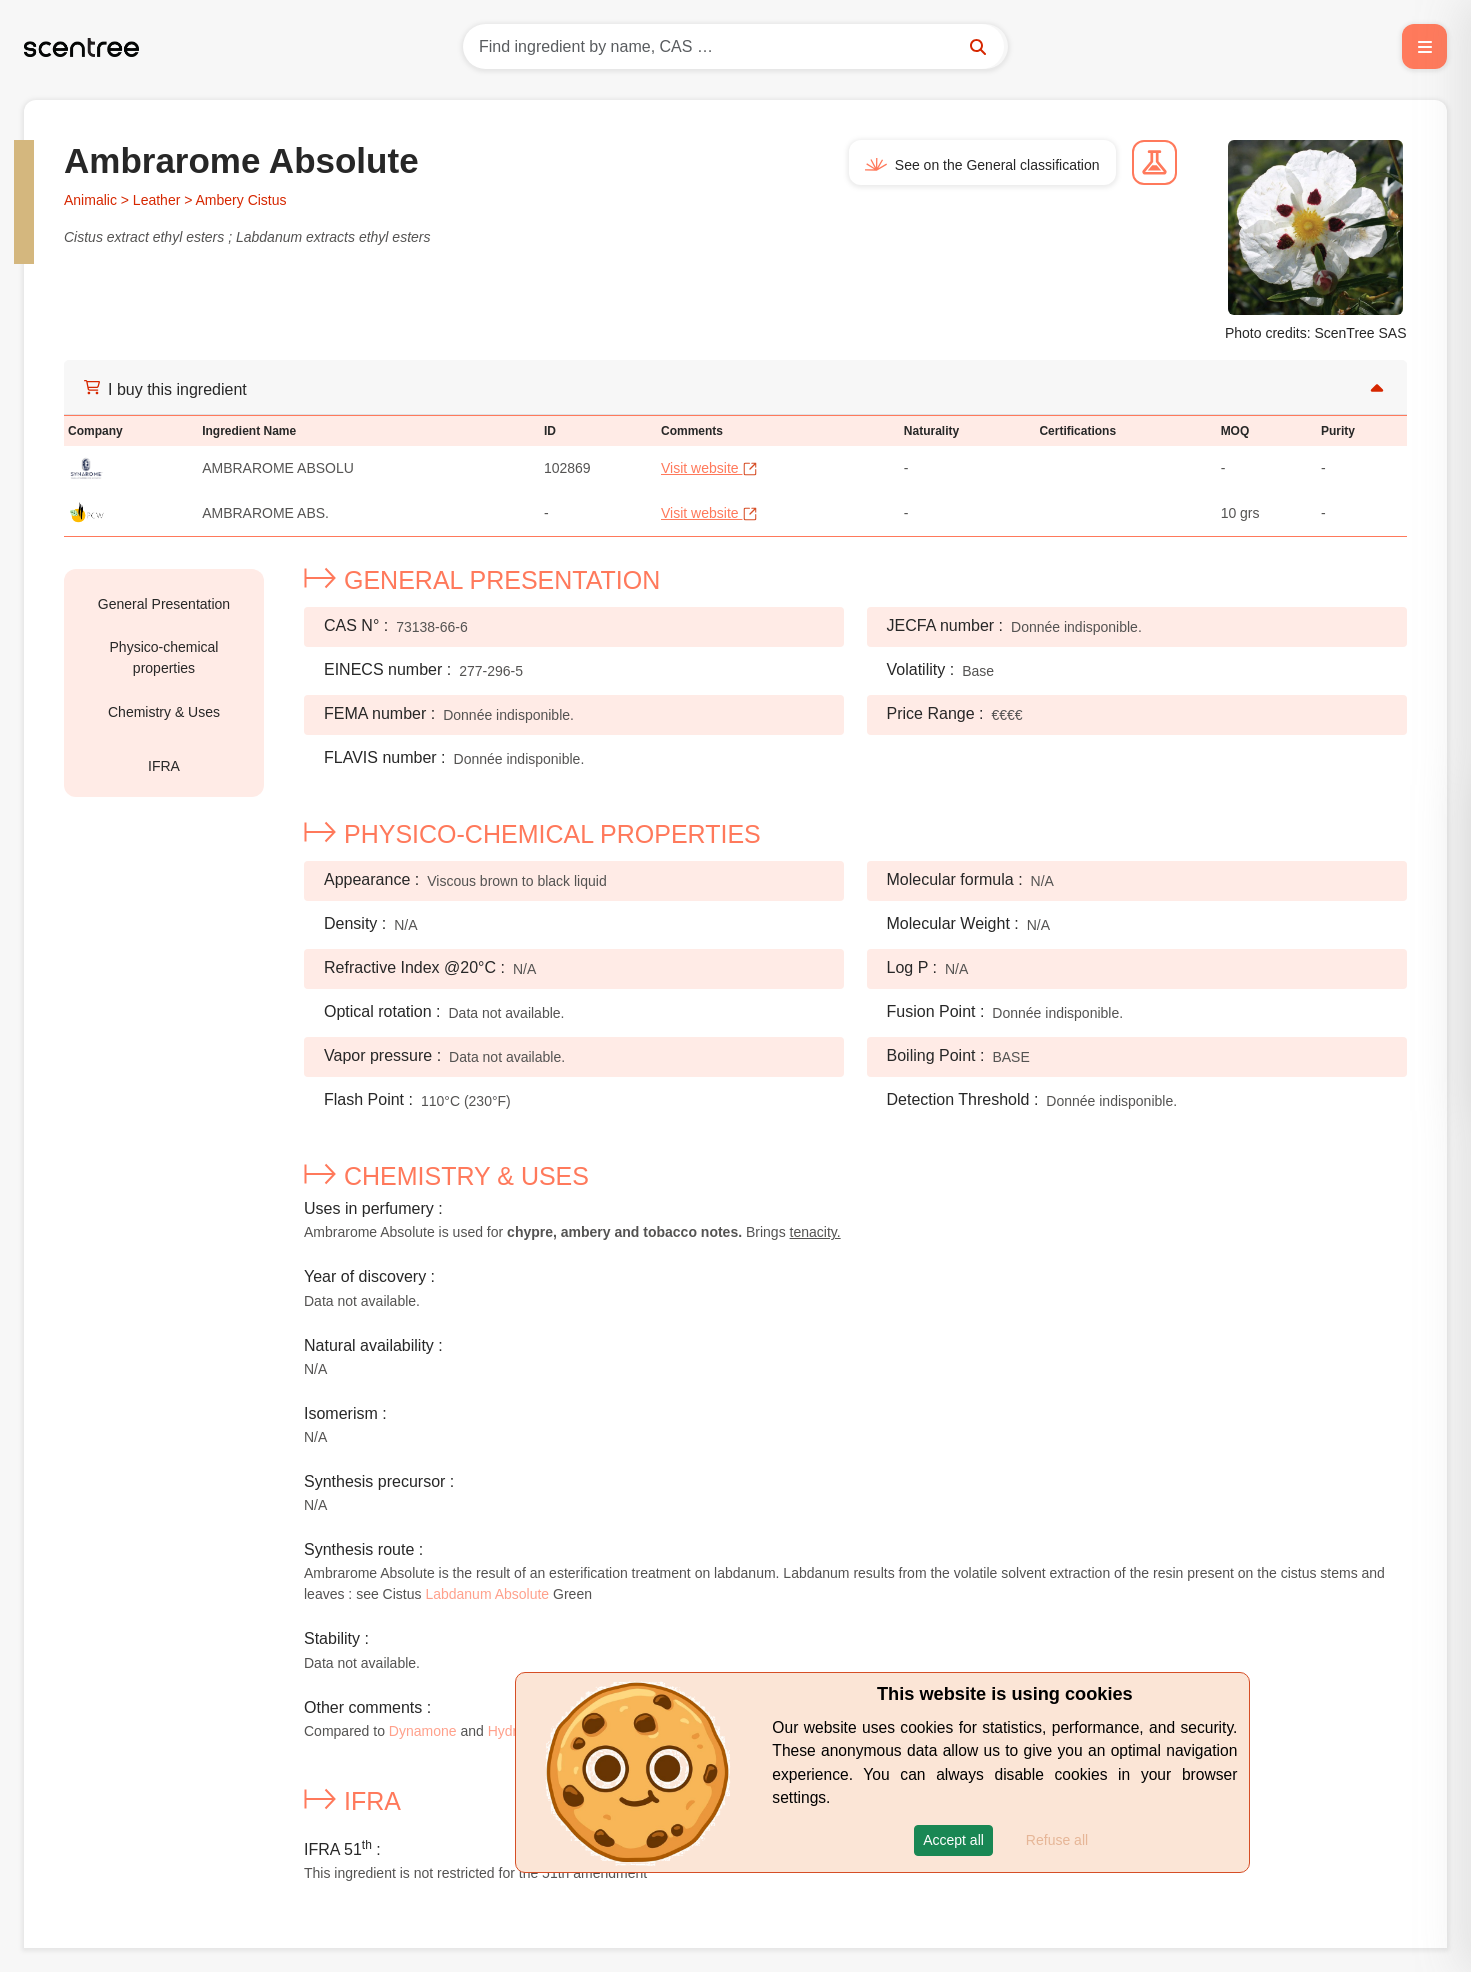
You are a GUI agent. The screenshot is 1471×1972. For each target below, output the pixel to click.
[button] (953, 1840)
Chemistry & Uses (164, 712)
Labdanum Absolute (487, 1594)
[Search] (735, 46)
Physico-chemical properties (164, 657)
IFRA (164, 766)
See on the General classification (982, 165)
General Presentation (164, 604)
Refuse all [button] (1057, 1840)
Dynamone (423, 1731)
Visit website (709, 468)
